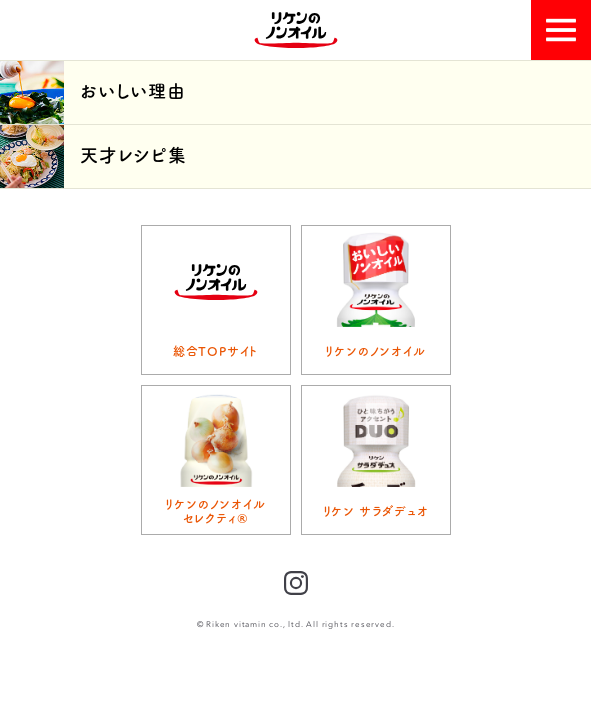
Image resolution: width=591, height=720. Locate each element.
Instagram (296, 583)
